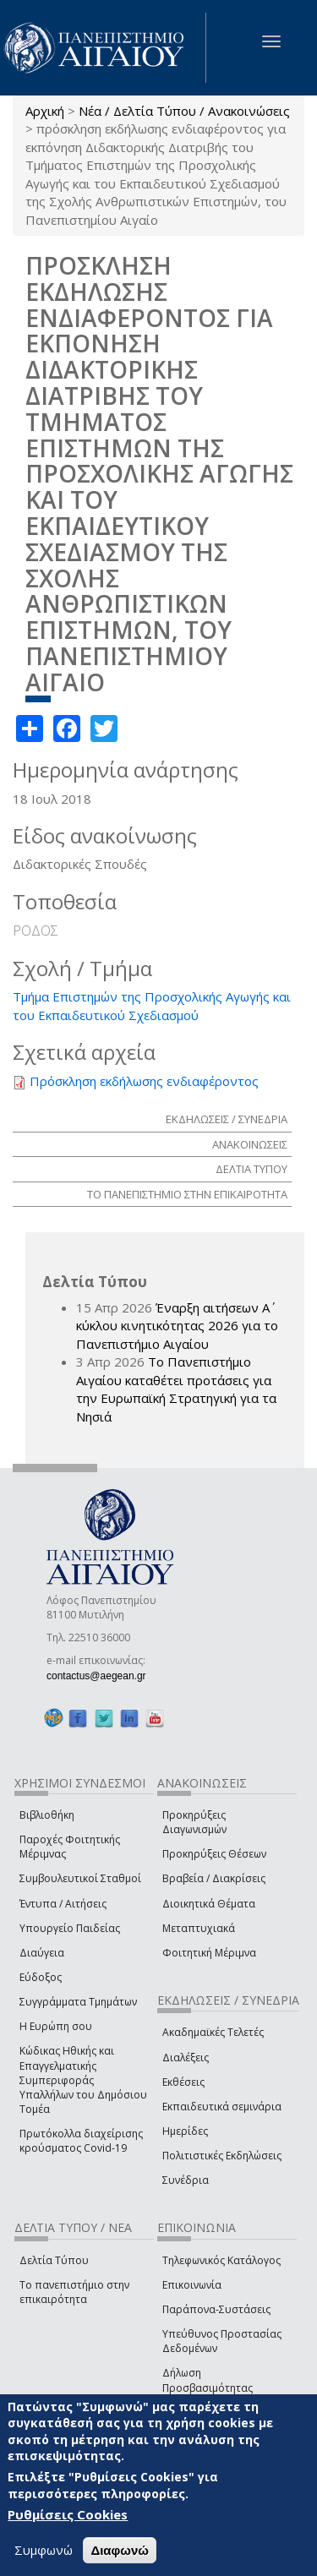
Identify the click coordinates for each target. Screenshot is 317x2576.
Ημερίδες (185, 2131)
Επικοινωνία (191, 2285)
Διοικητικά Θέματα (208, 1904)
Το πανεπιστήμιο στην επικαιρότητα (74, 2292)
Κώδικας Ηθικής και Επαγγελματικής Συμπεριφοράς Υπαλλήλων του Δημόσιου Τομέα (83, 2080)
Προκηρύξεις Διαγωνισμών (194, 1822)
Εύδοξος (40, 1977)
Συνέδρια (185, 2180)
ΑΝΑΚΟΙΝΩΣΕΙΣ (249, 1144)
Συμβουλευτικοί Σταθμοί (80, 1878)
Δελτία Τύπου (54, 2260)
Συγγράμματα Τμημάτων (78, 2002)
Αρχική (44, 110)
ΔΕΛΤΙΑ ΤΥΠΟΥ (251, 1168)
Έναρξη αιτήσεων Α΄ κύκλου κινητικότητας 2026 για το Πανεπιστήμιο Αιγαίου (177, 1325)
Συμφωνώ (43, 2549)
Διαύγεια (41, 1953)
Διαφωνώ (119, 2550)
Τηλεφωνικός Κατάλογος (221, 2260)
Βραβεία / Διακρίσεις (213, 1878)
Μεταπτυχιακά (198, 1928)
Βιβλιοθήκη (46, 1815)
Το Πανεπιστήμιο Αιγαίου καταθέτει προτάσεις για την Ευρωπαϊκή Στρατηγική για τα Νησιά (176, 1388)
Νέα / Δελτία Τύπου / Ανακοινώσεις (184, 110)
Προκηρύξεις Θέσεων (214, 1854)
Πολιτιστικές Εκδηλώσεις (221, 2155)
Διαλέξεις (185, 2057)
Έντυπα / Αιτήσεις (63, 1904)
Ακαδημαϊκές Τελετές (213, 2032)
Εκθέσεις (183, 2082)
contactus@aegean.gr (101, 1676)
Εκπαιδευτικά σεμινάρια (221, 2106)
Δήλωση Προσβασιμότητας (207, 2380)
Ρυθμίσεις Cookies (68, 2514)
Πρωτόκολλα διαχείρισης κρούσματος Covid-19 (81, 2140)
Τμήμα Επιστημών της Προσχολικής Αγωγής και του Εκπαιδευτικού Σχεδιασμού (152, 1005)
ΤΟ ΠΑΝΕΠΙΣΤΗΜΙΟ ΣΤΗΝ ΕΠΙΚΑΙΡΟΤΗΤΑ (187, 1194)
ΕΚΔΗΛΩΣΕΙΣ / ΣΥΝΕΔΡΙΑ (226, 1119)
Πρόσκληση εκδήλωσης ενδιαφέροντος (144, 1080)
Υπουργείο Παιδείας (69, 1928)
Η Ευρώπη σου (55, 2026)
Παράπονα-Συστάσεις (216, 2309)
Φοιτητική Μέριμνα (209, 1953)
